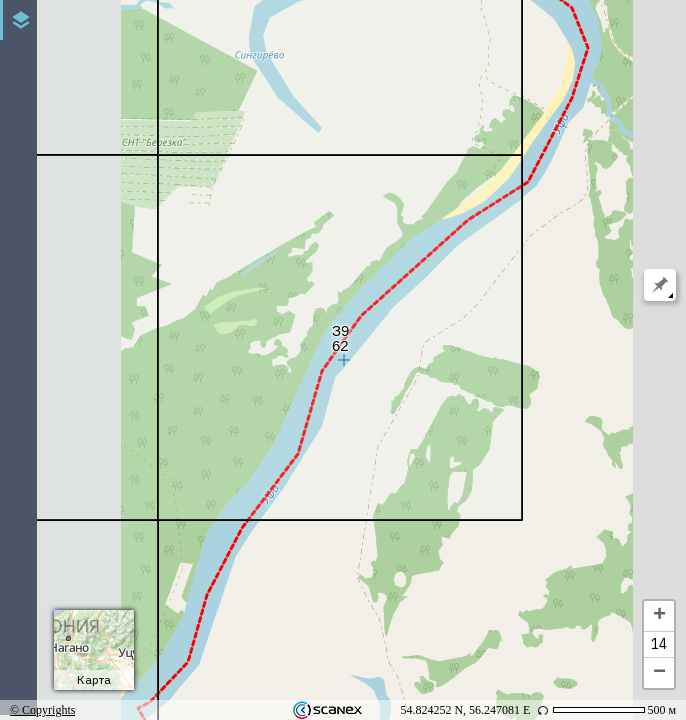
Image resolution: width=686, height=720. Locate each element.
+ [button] (659, 616)
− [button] (659, 673)
